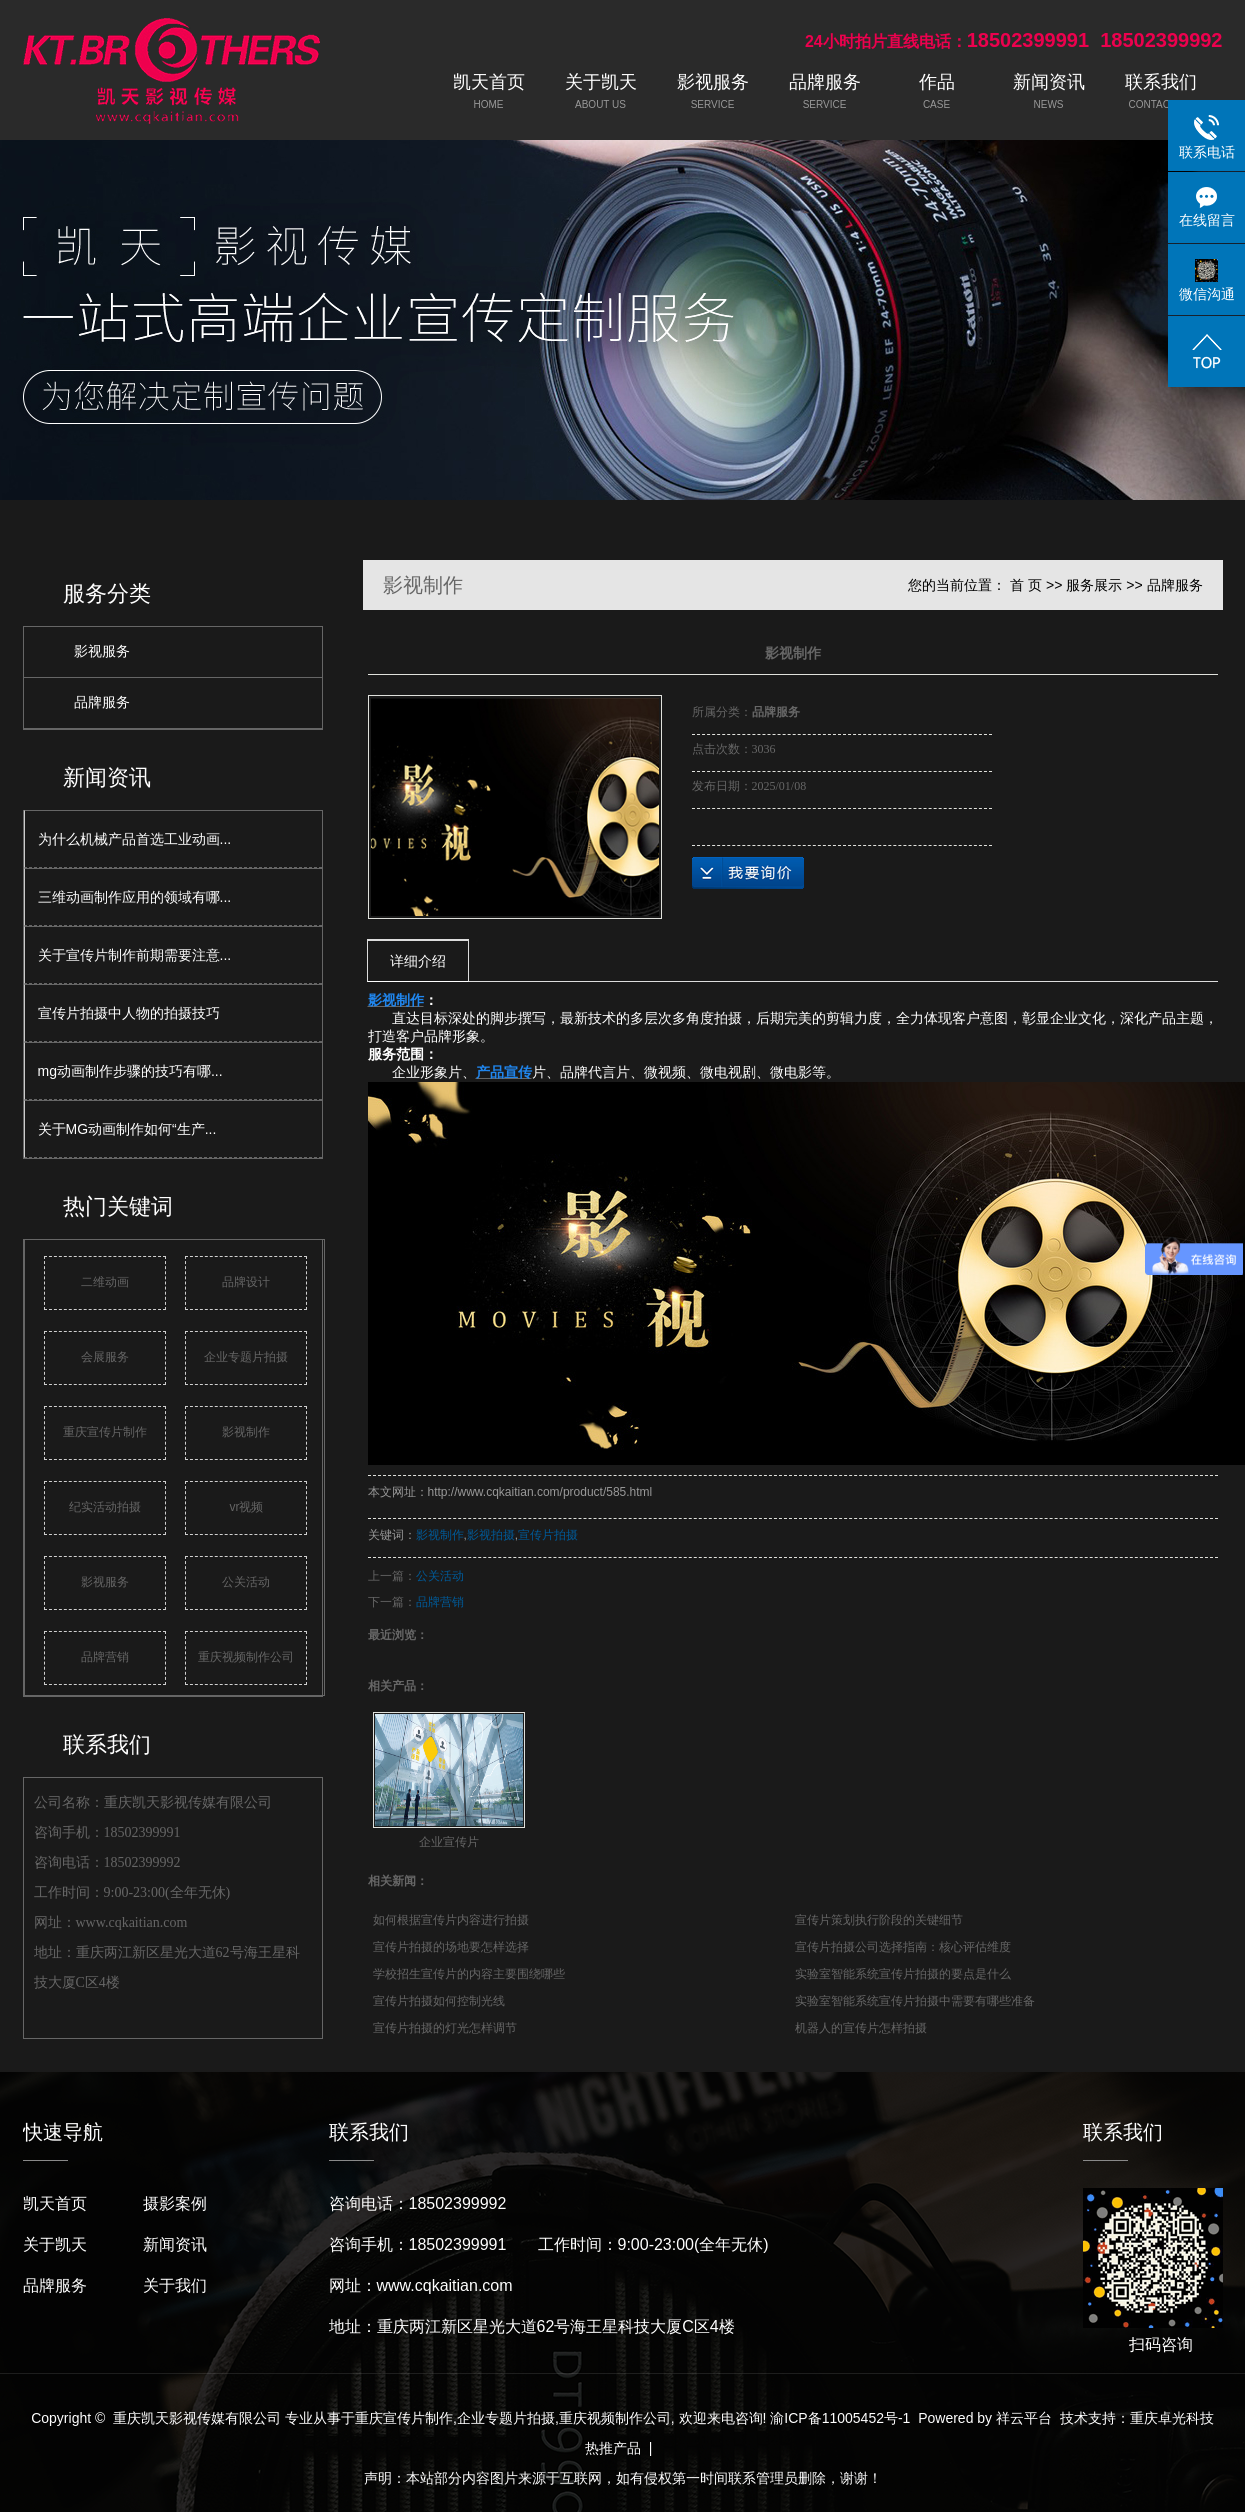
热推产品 (613, 2448)
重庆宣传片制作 (105, 1432)
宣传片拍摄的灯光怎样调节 (445, 2028)
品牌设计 (246, 1282)
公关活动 (246, 1582)
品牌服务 (102, 702)
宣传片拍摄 (548, 1535)
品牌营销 (105, 1657)
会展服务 (105, 1357)
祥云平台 (1024, 2418)
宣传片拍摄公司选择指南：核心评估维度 (903, 1947)
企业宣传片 (449, 1842)
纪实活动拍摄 (105, 1507)
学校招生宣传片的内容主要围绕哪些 (469, 1974)
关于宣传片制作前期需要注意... (135, 955)
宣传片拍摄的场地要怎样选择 (451, 1947)
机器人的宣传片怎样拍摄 (861, 2028)
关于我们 (175, 2285)
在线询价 (748, 873)
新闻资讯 (175, 2244)
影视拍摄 (491, 1535)
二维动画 (105, 1282)
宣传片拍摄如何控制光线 (439, 2001)
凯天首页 (55, 2203)
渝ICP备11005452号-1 (840, 2418)
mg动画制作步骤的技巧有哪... (130, 1071)
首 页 (1026, 585)
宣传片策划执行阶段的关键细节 (879, 1920)
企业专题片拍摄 (246, 1357)
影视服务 (102, 651)
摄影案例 (175, 2203)
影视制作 (246, 1432)
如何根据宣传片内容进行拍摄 (451, 1920)
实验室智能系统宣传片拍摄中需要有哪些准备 (915, 2001)
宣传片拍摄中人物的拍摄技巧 (129, 1013)
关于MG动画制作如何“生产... (127, 1129)
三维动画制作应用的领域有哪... (135, 897)
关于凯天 (55, 2244)
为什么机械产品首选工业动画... (135, 839)
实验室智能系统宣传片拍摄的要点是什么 (903, 1974)
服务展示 (1094, 585)
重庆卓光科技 (1172, 2418)
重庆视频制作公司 (246, 1657)
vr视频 (246, 1507)
